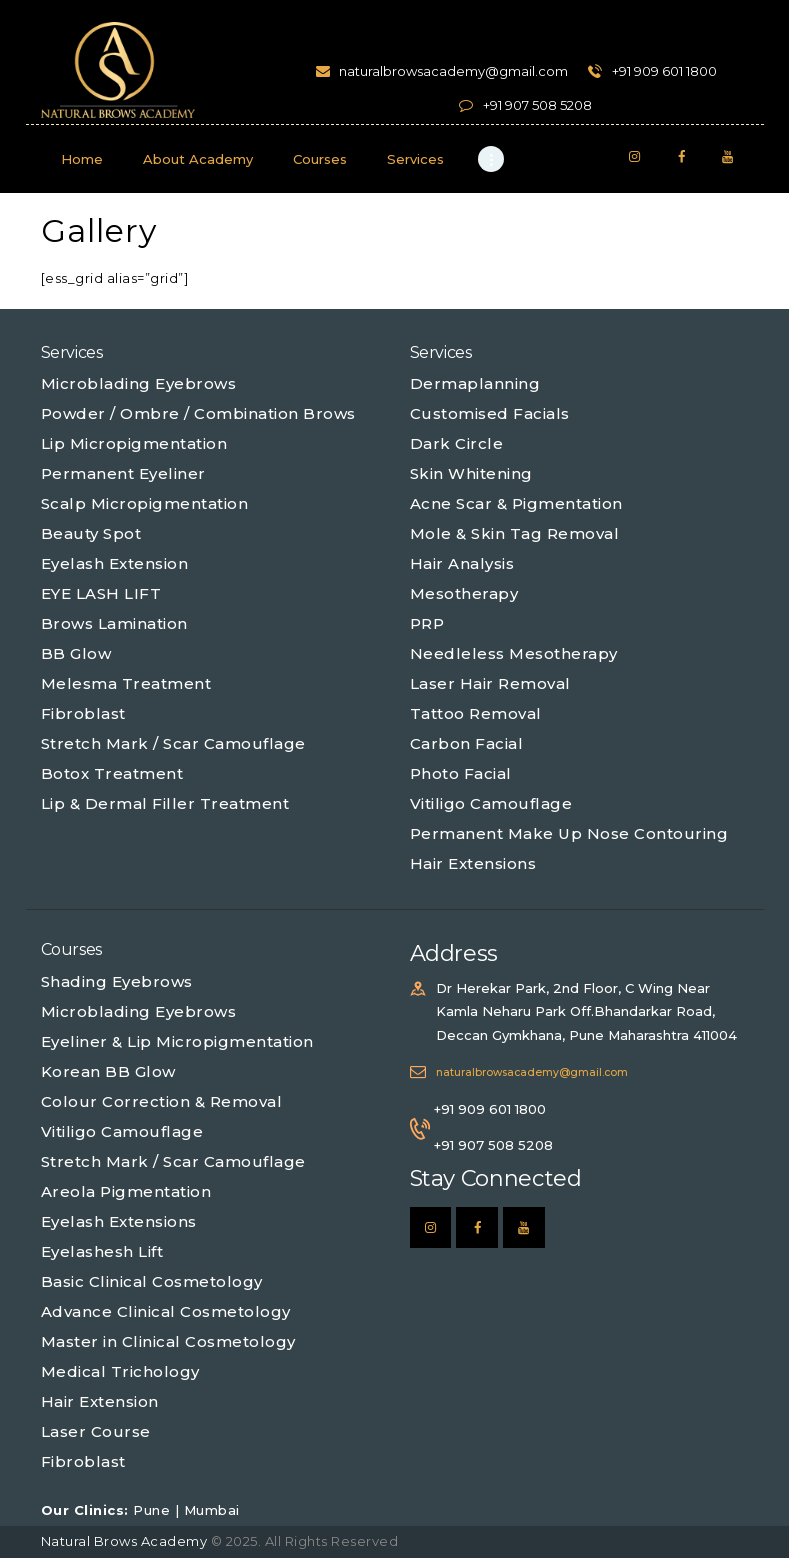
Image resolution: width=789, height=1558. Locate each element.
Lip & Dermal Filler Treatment (165, 803)
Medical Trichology (120, 1371)
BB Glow (76, 653)
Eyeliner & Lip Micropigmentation (177, 1041)
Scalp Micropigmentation (145, 503)
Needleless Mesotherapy (514, 653)
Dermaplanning (475, 383)
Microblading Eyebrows (139, 383)
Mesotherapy (464, 593)
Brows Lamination (114, 623)
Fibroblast (83, 713)
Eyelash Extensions (119, 1221)
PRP (427, 623)
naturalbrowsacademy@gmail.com (532, 1072)
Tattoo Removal (476, 713)
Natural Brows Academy (126, 1541)
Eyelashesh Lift (102, 1251)
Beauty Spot (91, 533)
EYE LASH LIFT (101, 593)
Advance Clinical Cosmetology (166, 1311)
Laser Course (96, 1431)
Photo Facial (461, 773)
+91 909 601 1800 (490, 1109)
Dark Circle (457, 443)
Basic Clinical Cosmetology (152, 1281)
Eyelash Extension (115, 563)
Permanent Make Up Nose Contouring (569, 833)
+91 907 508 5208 (493, 1145)
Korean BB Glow (108, 1071)
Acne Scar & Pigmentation (516, 503)
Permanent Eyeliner (123, 473)
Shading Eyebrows (117, 981)
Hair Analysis (462, 563)
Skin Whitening (471, 473)
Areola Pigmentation (126, 1191)
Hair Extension (100, 1401)
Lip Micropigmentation (134, 443)
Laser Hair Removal (490, 683)
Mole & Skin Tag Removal (515, 533)
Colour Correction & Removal (162, 1101)
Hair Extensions (473, 863)
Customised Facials (490, 413)
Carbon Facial (467, 743)
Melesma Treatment (126, 683)
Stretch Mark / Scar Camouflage (173, 743)
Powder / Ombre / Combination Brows (198, 413)
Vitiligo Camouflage (491, 803)
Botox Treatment (112, 773)
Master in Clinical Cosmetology (168, 1341)
